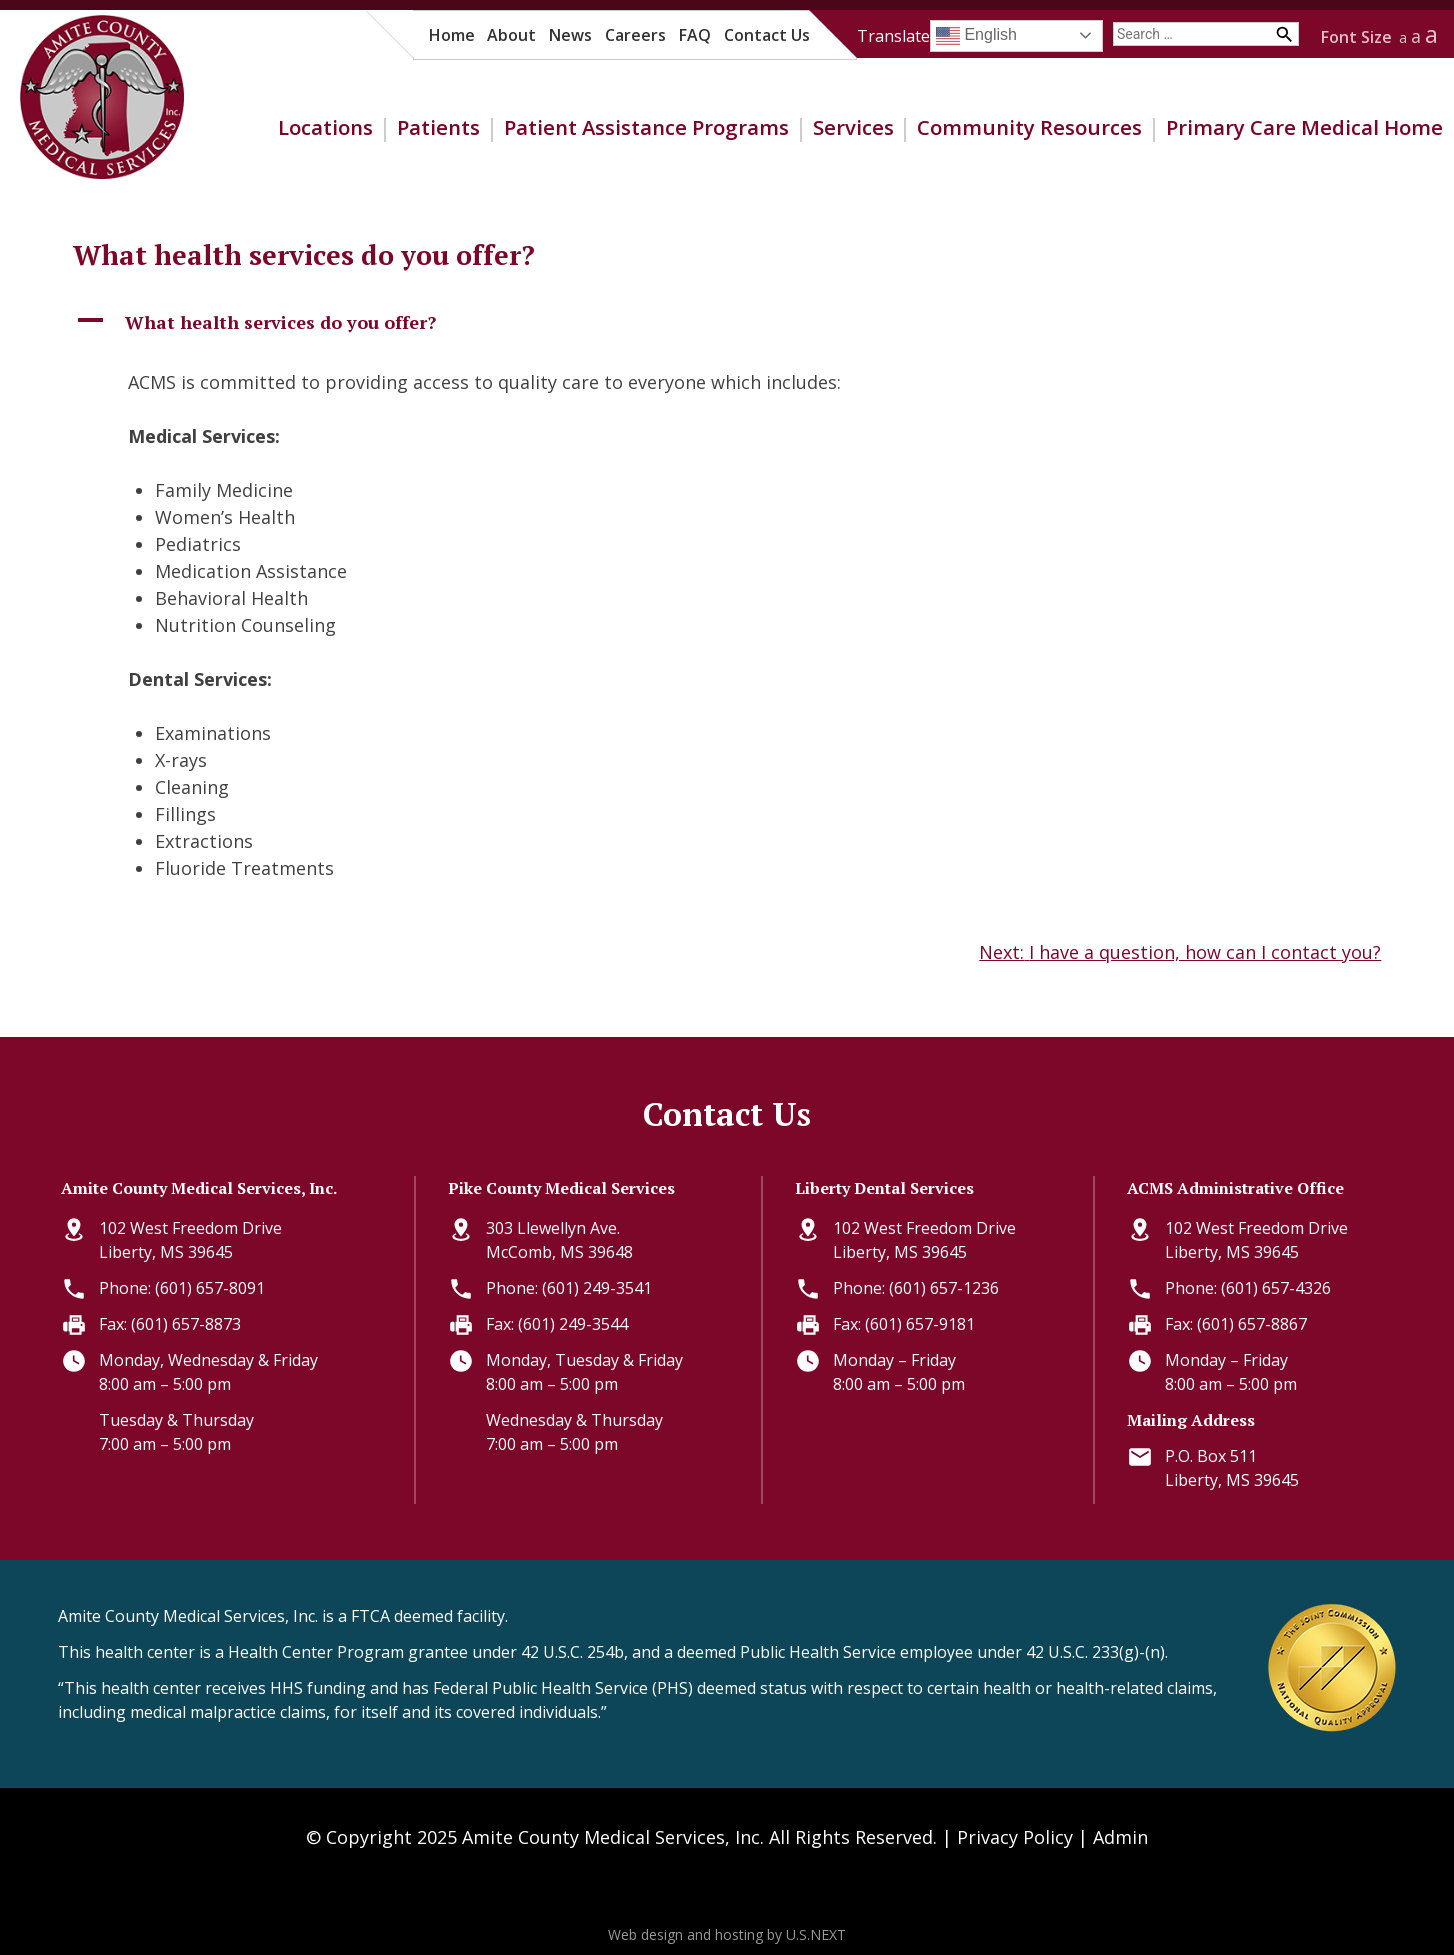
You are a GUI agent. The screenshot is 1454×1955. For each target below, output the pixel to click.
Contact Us (767, 35)
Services (853, 127)
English (976, 36)
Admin (1120, 1837)
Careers (635, 35)
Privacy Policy (1015, 1837)
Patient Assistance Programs (646, 127)
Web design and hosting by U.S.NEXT (727, 1934)
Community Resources (1029, 127)
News (570, 35)
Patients (438, 127)
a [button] (1403, 37)
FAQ (695, 35)
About (511, 35)
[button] (727, 322)
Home (452, 35)
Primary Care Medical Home (1304, 127)
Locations (325, 127)
